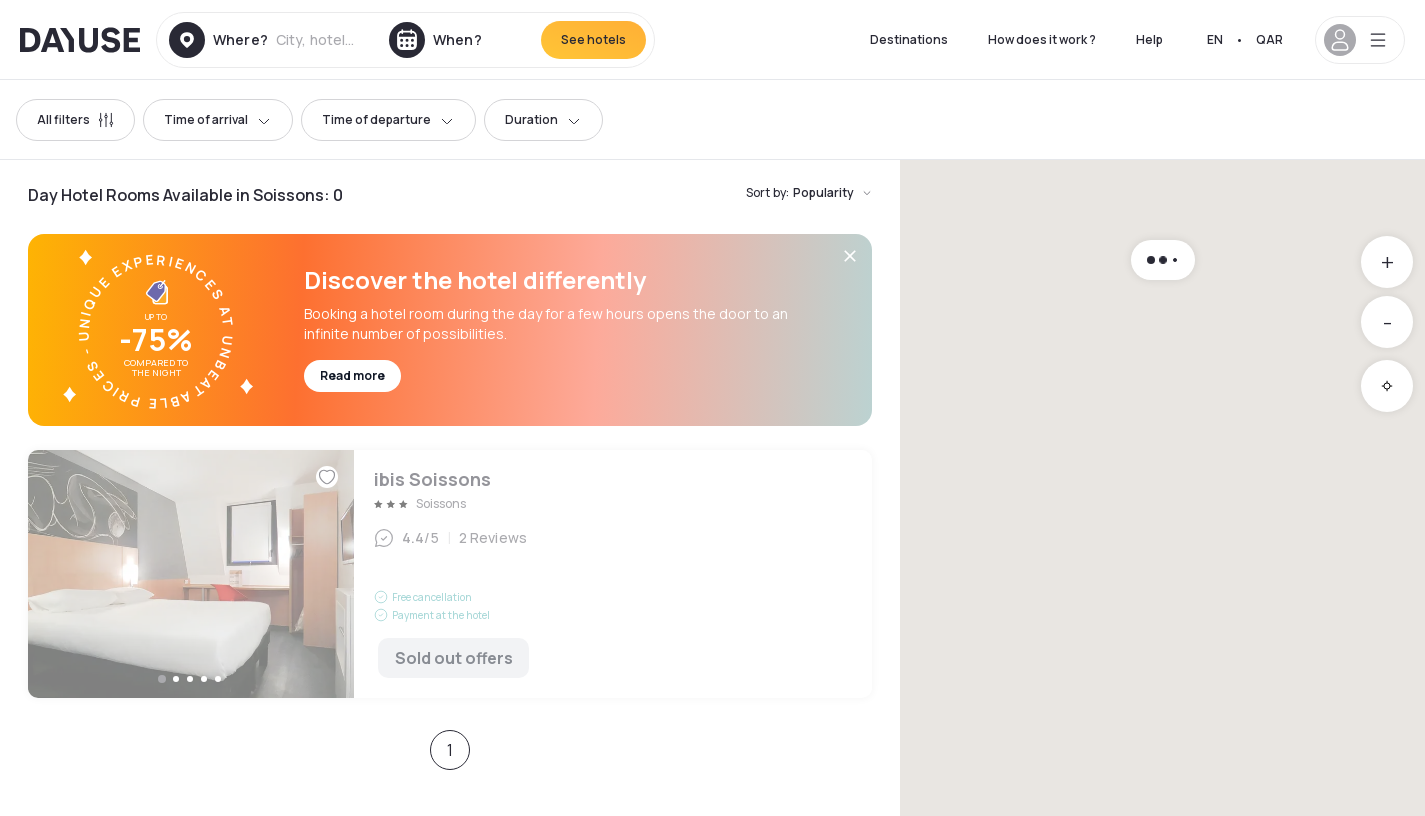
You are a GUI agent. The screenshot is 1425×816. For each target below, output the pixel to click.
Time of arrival (218, 119)
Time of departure (388, 119)
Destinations (909, 39)
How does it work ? (1042, 39)
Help (1149, 39)
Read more (352, 375)
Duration (543, 119)
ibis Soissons (450, 574)
